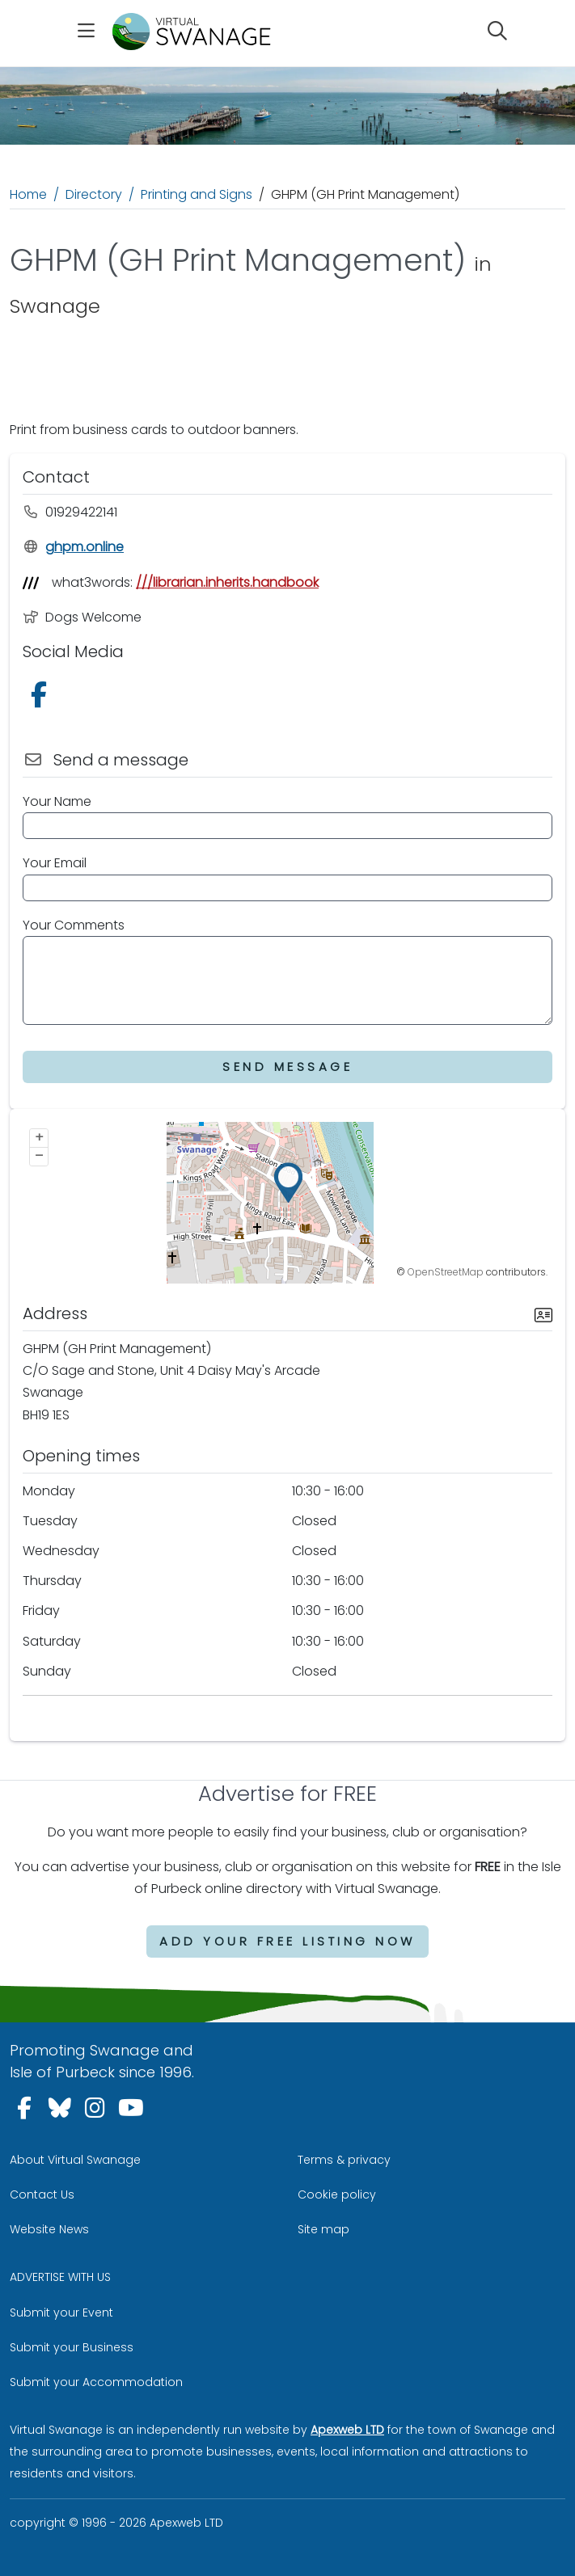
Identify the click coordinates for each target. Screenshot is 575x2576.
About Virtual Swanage (75, 2160)
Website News (49, 2229)
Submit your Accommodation (96, 2382)
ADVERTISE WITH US (60, 2277)
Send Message (287, 1066)
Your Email (55, 863)
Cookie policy (337, 2194)
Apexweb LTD (347, 2430)
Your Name (57, 801)
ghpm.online (73, 547)
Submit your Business (71, 2347)
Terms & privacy (344, 2160)
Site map (323, 2229)
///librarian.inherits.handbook (227, 582)
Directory (94, 194)
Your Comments (74, 925)
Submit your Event (61, 2312)
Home (28, 194)
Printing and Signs (196, 194)
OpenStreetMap (446, 1272)
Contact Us (42, 2194)
